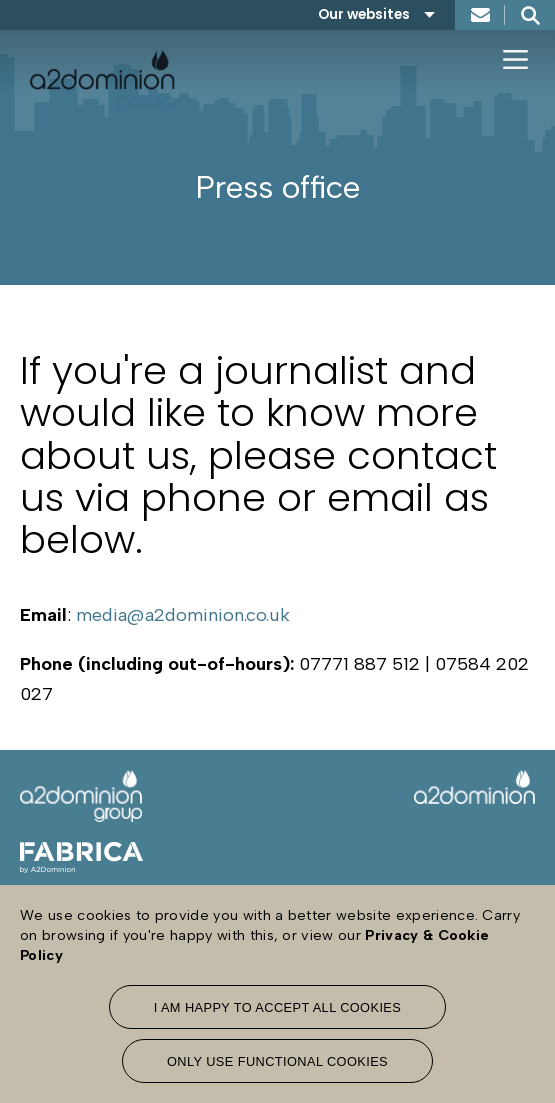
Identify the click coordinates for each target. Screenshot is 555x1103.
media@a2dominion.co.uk (183, 615)
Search (530, 15)
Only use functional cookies (277, 1061)
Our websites (364, 14)
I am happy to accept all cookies (278, 1007)
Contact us (480, 15)
